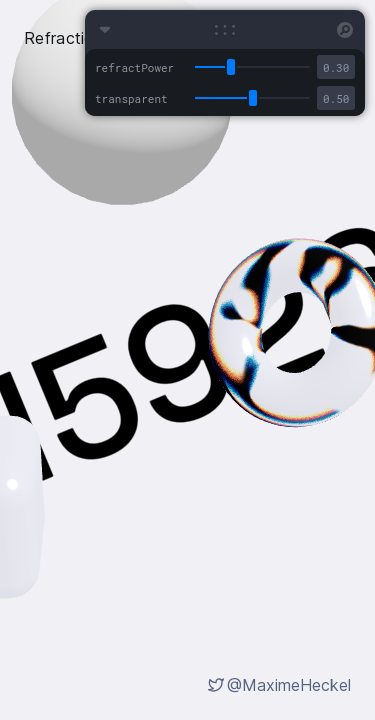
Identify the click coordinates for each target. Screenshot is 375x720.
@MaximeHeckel (289, 685)
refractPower (134, 67)
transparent (131, 98)
